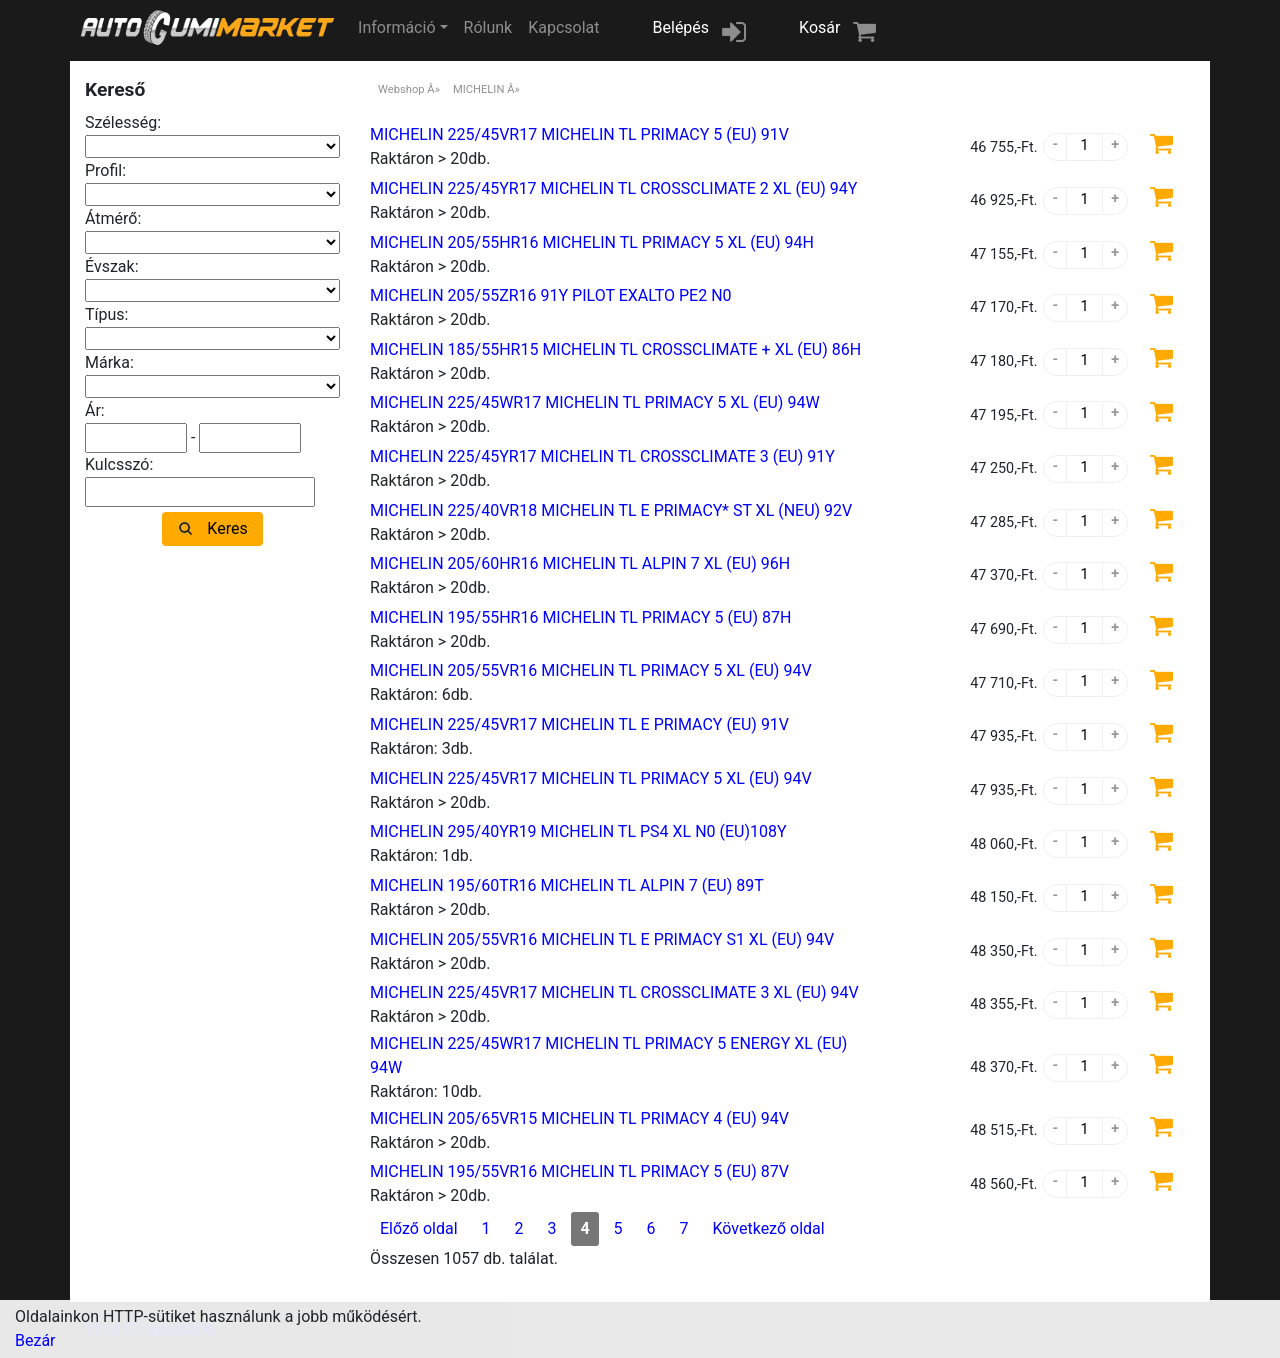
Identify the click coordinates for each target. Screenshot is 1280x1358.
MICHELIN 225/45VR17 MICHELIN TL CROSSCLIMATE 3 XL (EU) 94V (614, 992)
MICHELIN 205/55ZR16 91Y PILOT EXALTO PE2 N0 (551, 295)
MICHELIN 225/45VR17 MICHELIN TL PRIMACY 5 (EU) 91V (579, 134)
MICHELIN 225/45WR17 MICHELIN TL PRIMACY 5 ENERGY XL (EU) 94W (608, 1055)
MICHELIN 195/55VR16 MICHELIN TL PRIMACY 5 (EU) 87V (579, 1171)
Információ (396, 27)
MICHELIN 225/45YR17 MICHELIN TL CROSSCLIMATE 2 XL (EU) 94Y (613, 188)
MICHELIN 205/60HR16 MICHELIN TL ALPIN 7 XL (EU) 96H (580, 563)
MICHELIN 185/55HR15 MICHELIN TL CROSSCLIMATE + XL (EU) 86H (615, 349)
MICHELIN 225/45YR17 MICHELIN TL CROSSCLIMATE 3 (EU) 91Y (602, 456)
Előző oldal (419, 1228)
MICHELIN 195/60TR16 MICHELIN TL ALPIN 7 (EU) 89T (567, 885)
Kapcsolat (563, 27)
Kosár (819, 27)
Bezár (35, 1340)
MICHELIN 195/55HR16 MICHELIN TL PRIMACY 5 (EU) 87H (580, 617)
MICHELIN (478, 89)
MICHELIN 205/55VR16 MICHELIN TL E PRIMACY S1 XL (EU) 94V (602, 939)
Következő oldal (768, 1228)
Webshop (401, 89)
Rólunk (488, 27)
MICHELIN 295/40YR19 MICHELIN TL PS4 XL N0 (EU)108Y (578, 831)
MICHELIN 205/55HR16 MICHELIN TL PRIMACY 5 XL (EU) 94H (592, 242)
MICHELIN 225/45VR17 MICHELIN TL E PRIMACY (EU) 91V (579, 724)
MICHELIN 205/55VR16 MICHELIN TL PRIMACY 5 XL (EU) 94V (591, 670)
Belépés (681, 27)
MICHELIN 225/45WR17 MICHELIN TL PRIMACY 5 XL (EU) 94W (595, 402)
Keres (227, 528)
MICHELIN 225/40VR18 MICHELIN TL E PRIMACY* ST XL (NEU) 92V (611, 510)
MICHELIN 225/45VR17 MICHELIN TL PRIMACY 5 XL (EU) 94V (591, 778)
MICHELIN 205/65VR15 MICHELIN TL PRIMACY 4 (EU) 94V (579, 1118)
